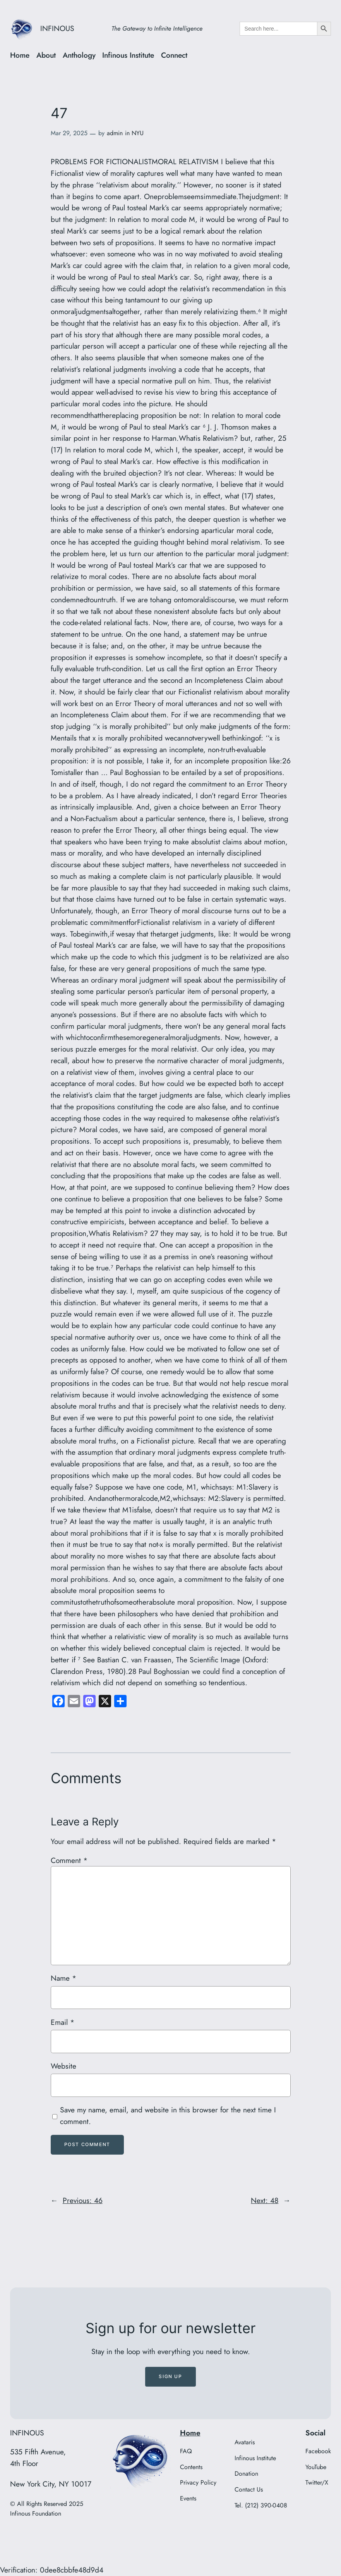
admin (115, 133)
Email (62, 2022)
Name (63, 1978)
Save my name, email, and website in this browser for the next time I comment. (168, 2115)
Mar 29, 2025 (69, 133)
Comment (69, 1860)
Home (190, 2432)
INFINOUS (57, 28)
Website (63, 2065)
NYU (138, 133)
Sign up (170, 2376)
